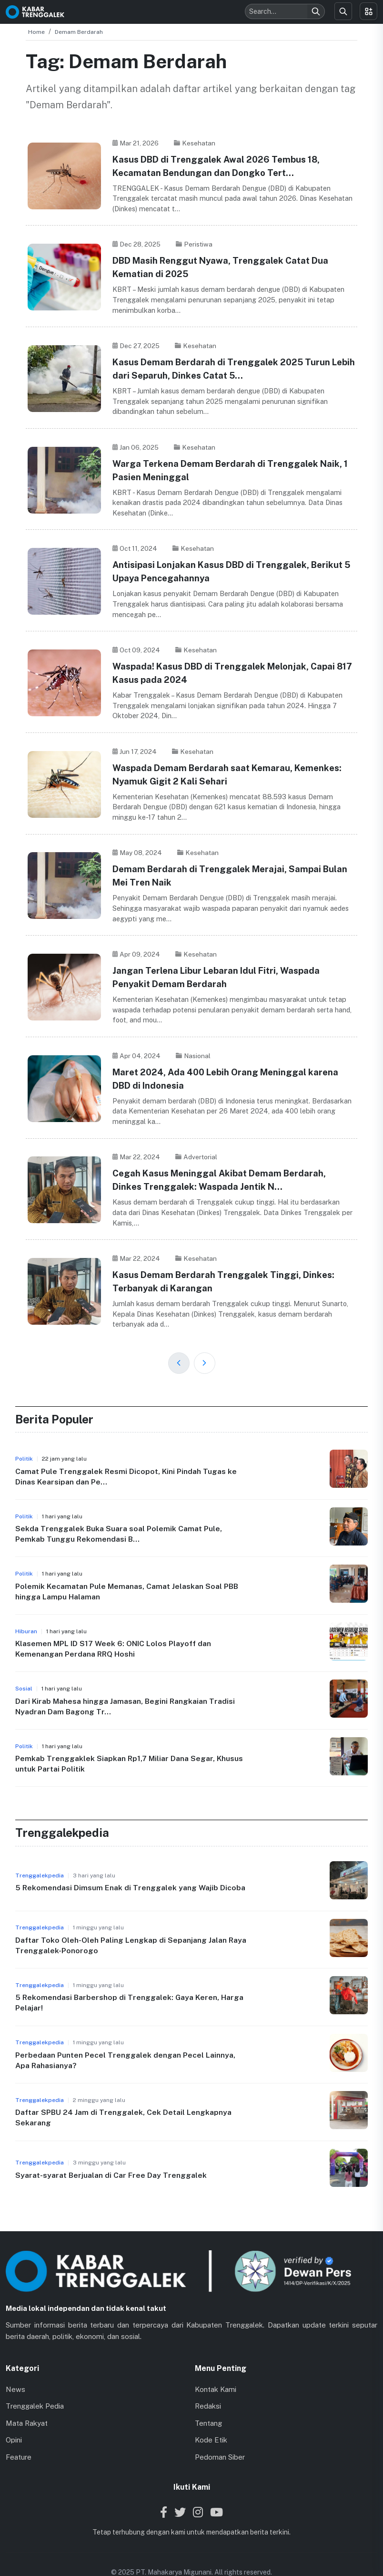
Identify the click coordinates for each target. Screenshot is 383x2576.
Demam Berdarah (79, 32)
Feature (18, 2436)
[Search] (315, 11)
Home (36, 32)
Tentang (208, 2402)
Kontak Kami (215, 2368)
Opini (14, 2419)
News (15, 2368)
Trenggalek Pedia (35, 2385)
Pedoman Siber (220, 2436)
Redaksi (208, 2385)
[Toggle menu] (368, 11)
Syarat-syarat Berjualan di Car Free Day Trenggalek (111, 2153)
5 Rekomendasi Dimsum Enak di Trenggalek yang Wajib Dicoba (130, 1866)
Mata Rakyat (27, 2402)
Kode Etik (211, 2419)
